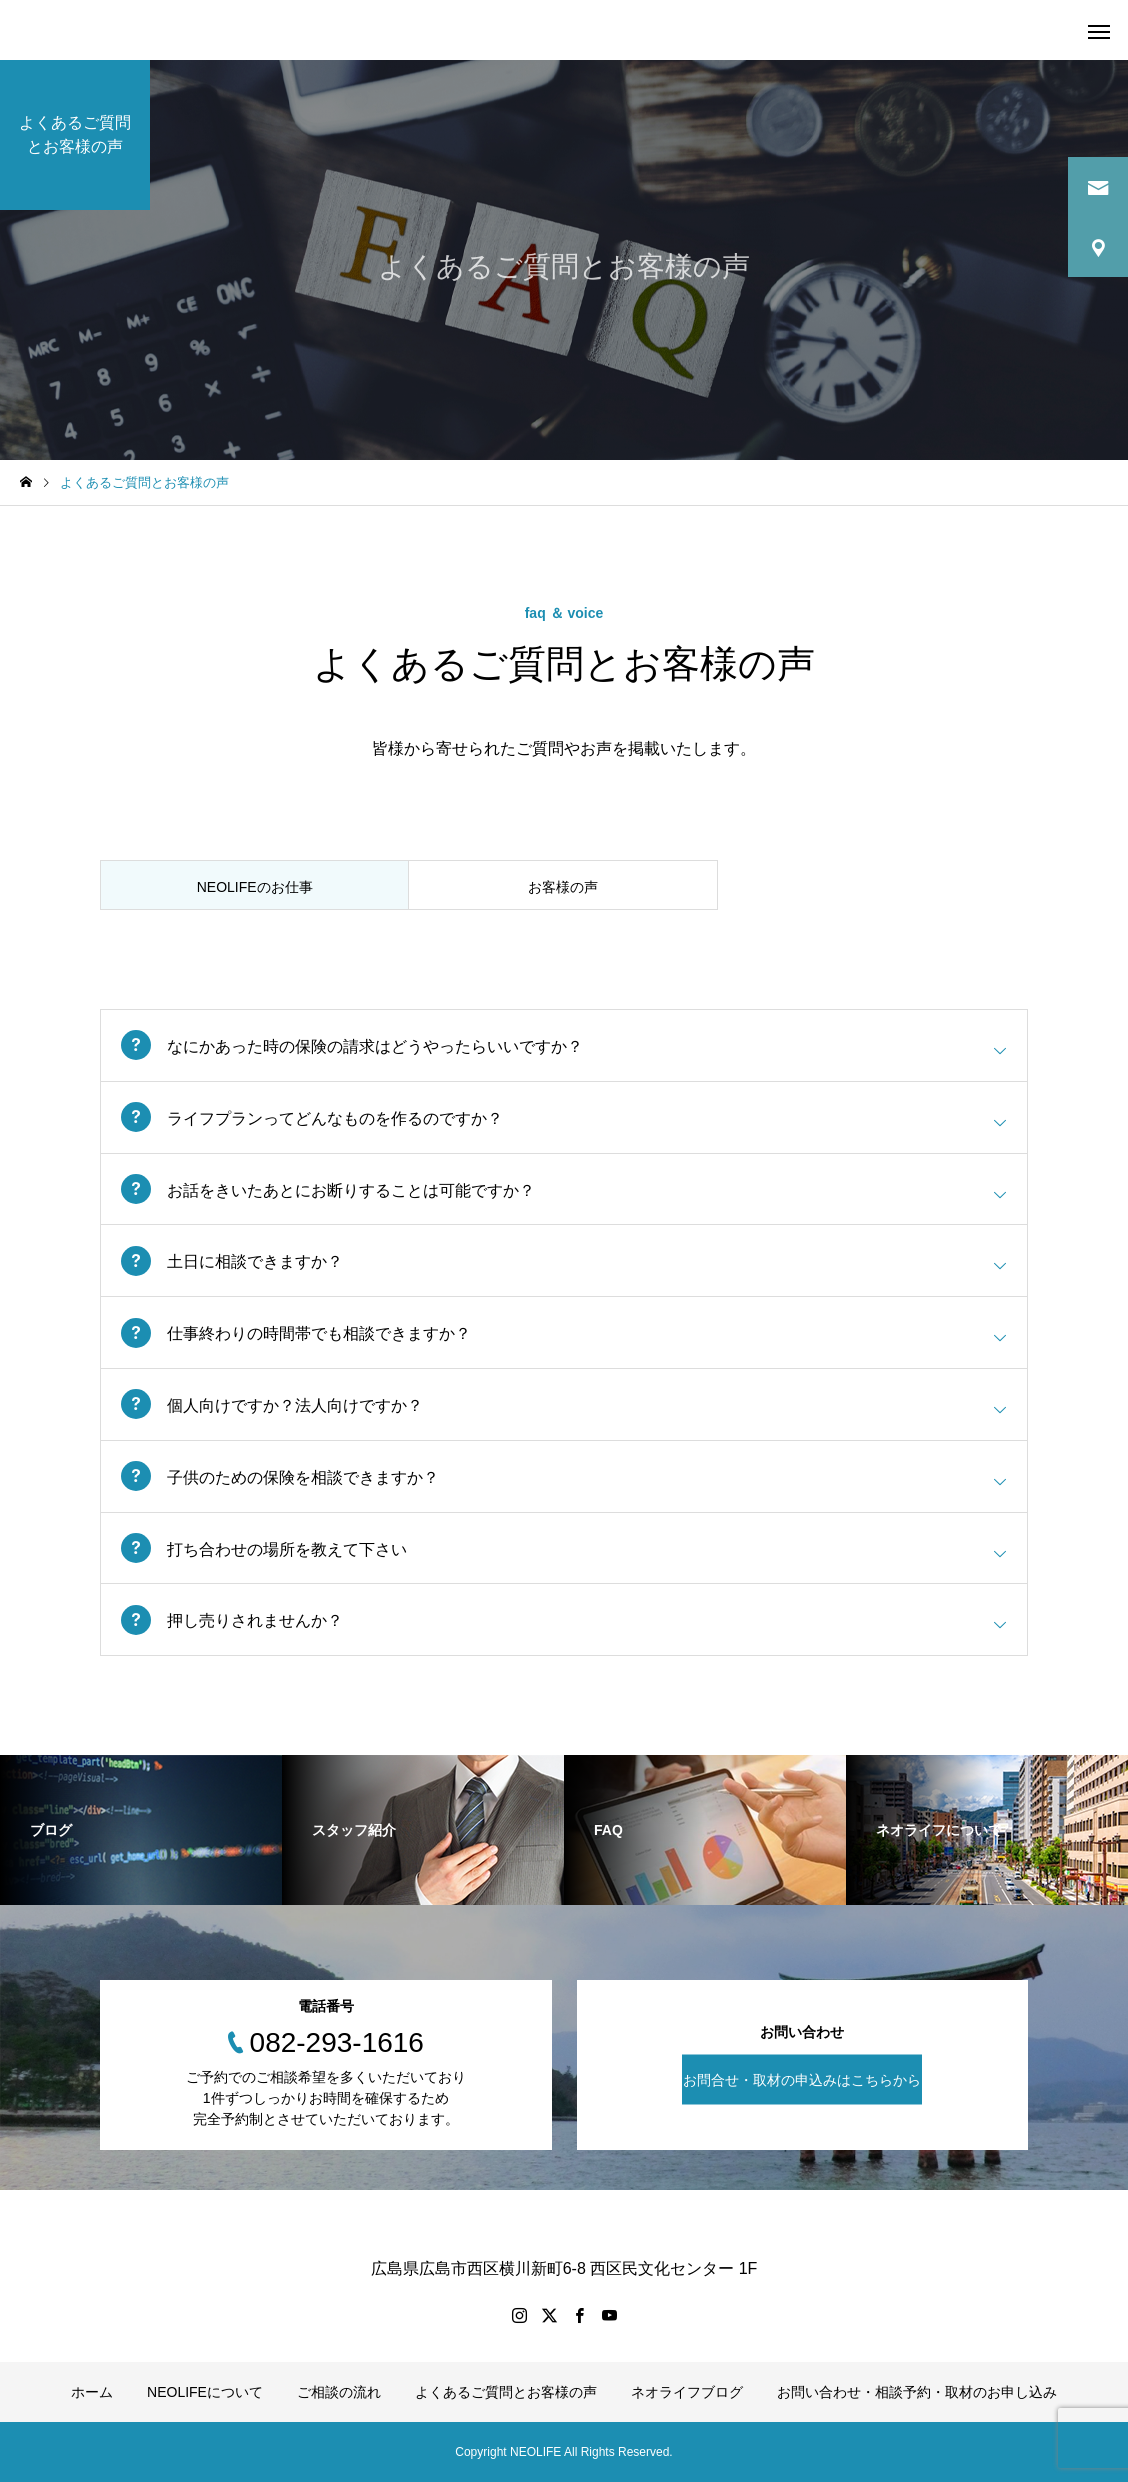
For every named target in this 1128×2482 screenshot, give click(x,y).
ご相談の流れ (339, 2392)
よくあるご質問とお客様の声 (506, 2392)
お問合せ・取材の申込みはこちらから (802, 2080)
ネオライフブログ (687, 2392)
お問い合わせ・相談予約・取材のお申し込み (917, 2392)
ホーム (92, 2392)
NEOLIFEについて (205, 2392)
